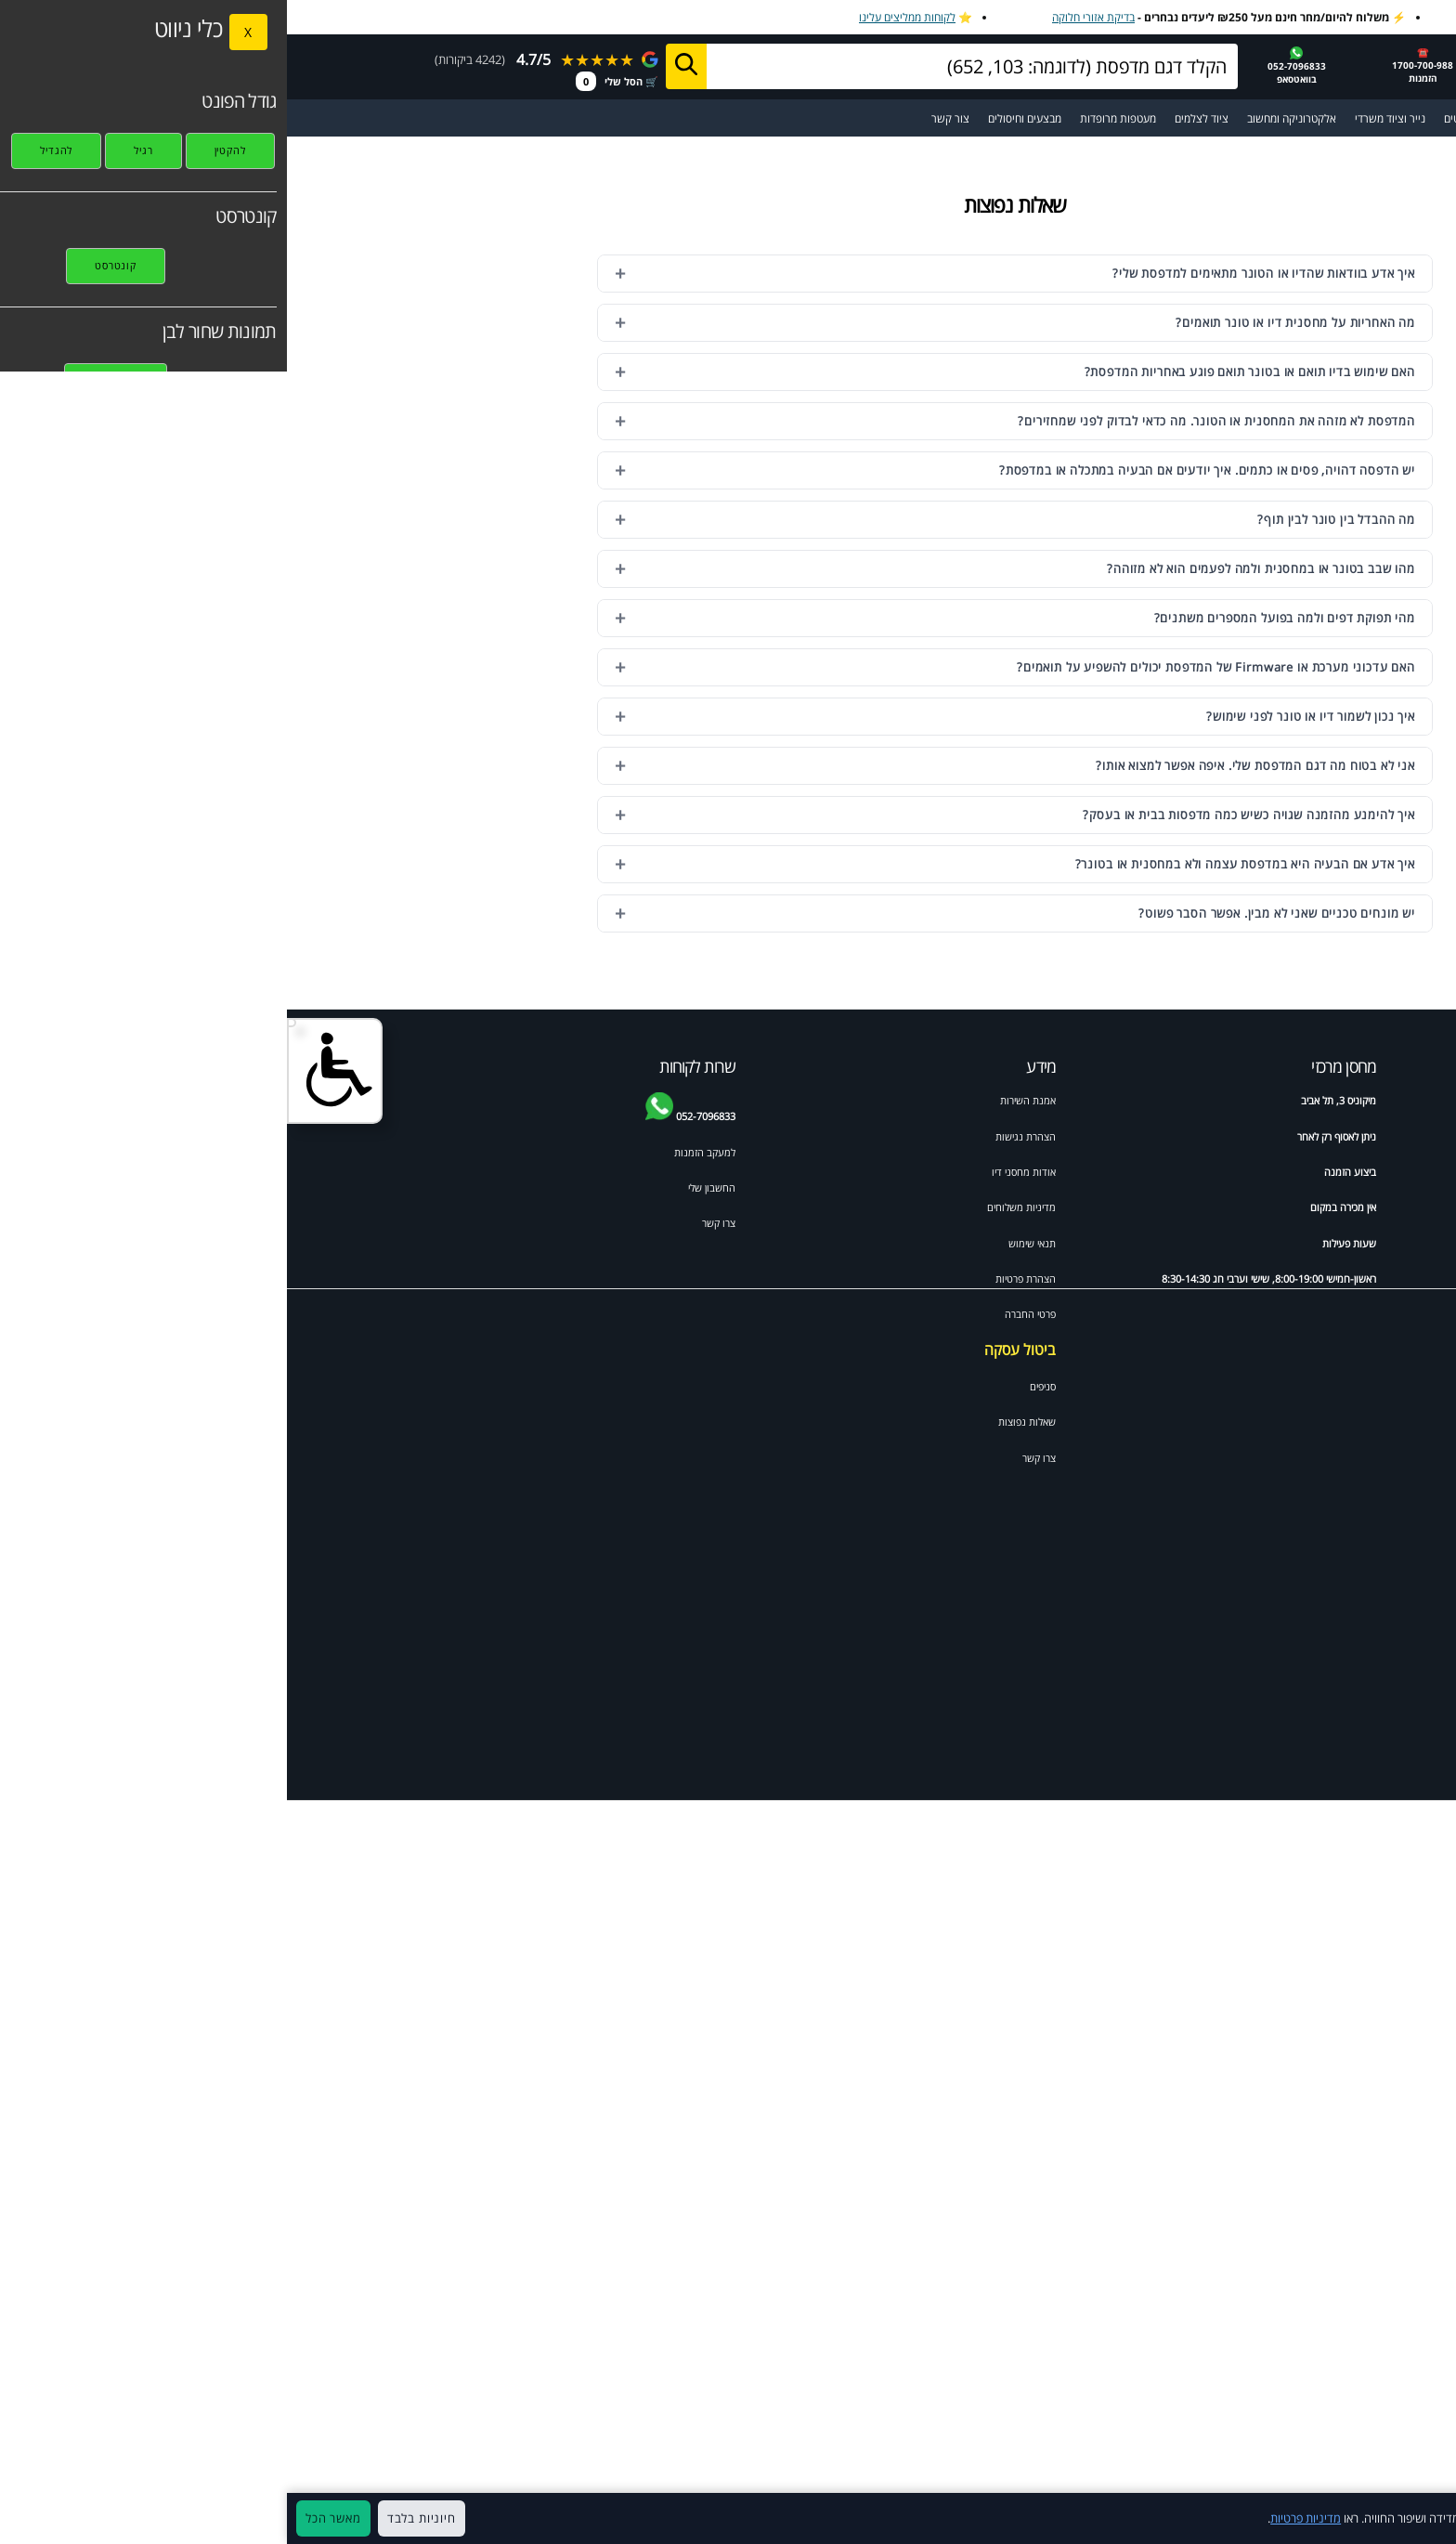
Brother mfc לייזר (1262, 1278)
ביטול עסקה (733, 1349)
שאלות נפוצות (740, 1422)
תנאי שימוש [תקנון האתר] (745, 1243)
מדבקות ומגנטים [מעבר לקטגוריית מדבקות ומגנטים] (1192, 118)
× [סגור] (1432, 2519)
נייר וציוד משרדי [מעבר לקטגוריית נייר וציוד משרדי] (1103, 118)
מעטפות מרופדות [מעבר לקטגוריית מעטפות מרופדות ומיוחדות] (831, 118)
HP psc (1284, 1421)
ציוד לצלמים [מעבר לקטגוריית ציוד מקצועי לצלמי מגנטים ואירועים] (915, 118)
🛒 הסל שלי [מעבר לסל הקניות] (330, 81)
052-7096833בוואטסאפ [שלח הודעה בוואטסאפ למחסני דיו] (1010, 65)
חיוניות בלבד (134, 2518)
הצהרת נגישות (738, 1136)
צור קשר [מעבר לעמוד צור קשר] (663, 118)
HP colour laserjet (1258, 1314)
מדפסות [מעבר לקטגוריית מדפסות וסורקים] (1264, 118)
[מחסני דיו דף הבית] (1329, 65)
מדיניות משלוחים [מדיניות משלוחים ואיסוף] (734, 1207)
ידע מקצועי (1387, 1100)
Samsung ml (1380, 1385)
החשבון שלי (424, 1187)
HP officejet (1272, 1207)
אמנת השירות (741, 1100)
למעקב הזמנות (417, 1152)
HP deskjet (1384, 1207)
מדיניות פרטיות (1018, 2518)
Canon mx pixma (1369, 1314)
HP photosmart (1373, 1278)
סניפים (756, 1386)
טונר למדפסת (1382, 1172)
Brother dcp (1381, 1136)
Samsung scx (1269, 1385)
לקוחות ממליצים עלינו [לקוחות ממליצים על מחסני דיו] (620, 17)
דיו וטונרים (1278, 1100)
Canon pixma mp (1258, 1350)
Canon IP (1388, 1457)
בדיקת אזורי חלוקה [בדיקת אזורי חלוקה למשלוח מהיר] (806, 17)
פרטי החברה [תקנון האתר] (743, 1314)
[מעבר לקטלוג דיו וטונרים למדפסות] (1323, 118)
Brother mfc (1271, 1243)
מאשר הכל (46, 2518)
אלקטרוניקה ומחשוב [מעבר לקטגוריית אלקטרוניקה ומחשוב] (1004, 118)
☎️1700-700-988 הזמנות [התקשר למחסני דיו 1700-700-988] (1135, 65)
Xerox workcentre (1258, 1457)
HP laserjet (1384, 1243)
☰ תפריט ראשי (1399, 118)
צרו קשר (752, 1458)
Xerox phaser (1378, 1421)
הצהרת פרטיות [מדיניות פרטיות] (738, 1278)
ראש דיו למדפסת (1266, 1172)
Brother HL (1384, 1350)
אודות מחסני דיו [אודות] (737, 1172)
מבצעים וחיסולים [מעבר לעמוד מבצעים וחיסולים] (737, 118)
